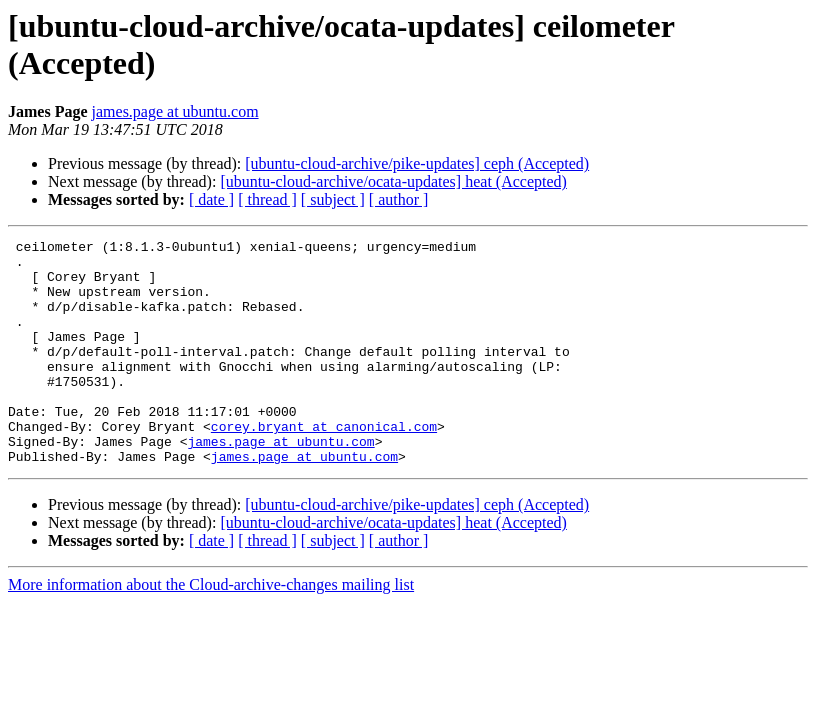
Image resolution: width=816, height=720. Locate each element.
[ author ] (399, 199)
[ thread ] (267, 199)
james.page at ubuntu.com (175, 111)
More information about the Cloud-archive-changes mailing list (211, 629)
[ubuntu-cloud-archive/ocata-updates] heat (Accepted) (393, 181)
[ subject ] (333, 199)
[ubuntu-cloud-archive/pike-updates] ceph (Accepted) (417, 163)
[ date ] (211, 199)
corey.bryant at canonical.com (324, 465)
